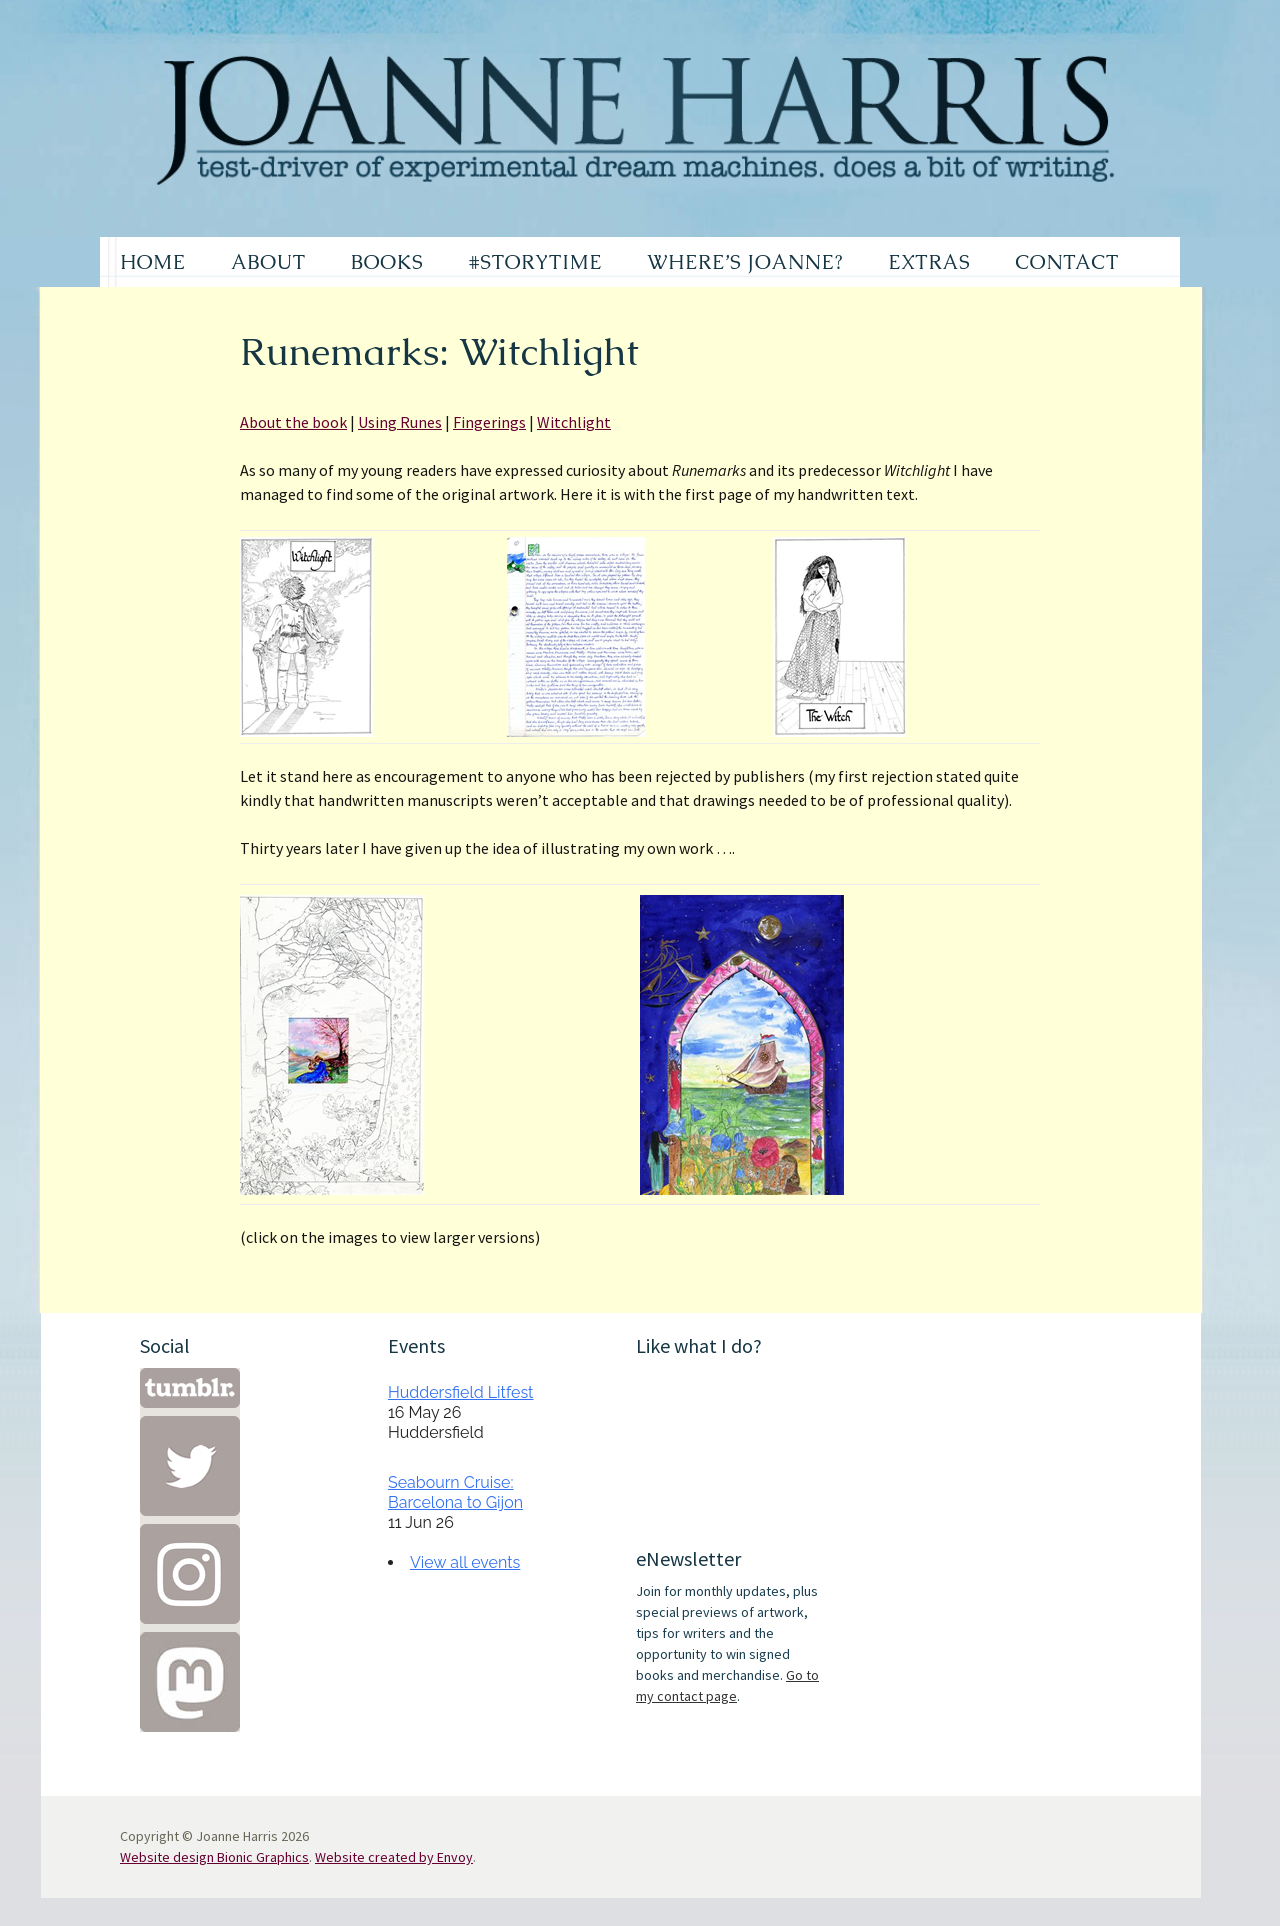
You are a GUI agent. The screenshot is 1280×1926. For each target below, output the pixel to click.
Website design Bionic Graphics (214, 1857)
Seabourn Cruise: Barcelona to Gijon (455, 1492)
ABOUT (268, 262)
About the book (293, 422)
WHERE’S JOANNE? (745, 262)
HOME (153, 262)
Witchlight (574, 422)
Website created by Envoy (394, 1857)
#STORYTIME (536, 262)
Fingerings (489, 422)
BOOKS (387, 262)
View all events (465, 1562)
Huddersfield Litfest (460, 1392)
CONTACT (1067, 262)
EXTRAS (929, 262)
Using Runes (400, 422)
